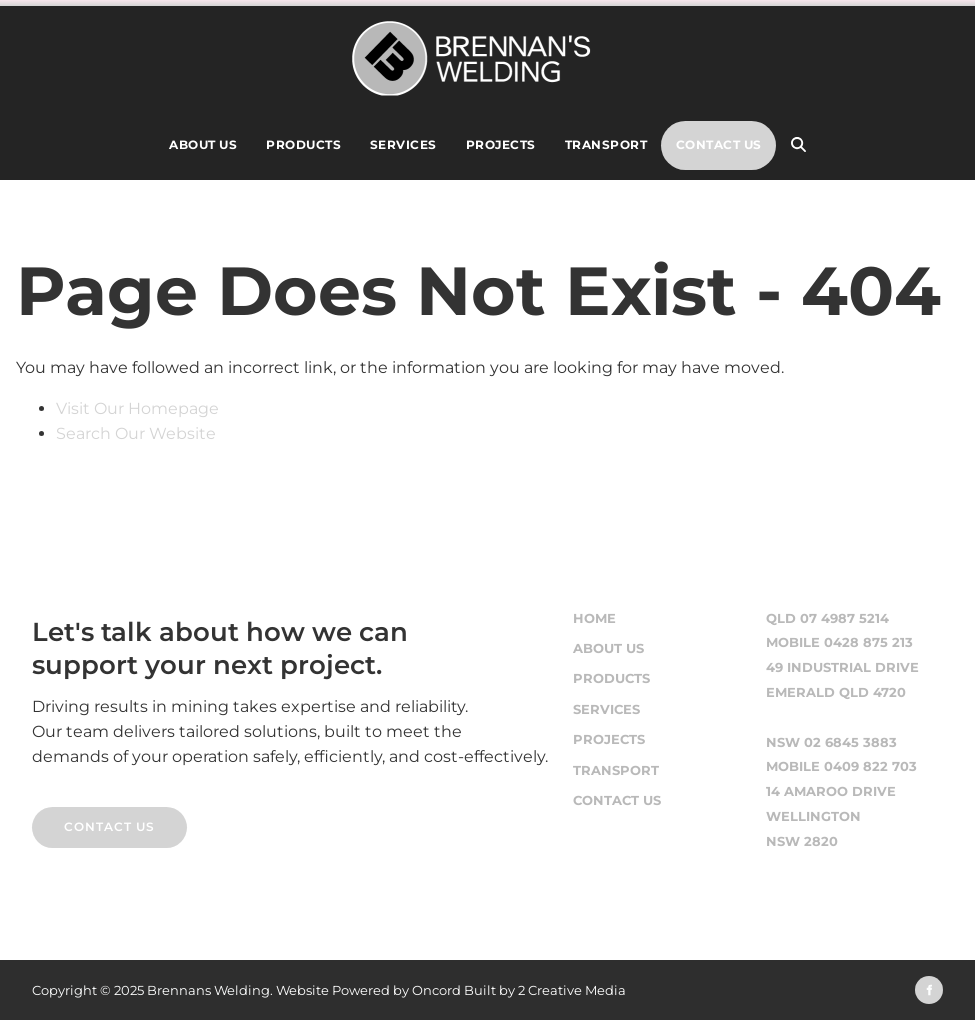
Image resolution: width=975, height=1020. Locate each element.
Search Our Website (136, 433)
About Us (203, 144)
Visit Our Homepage (137, 408)
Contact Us (719, 144)
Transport (606, 144)
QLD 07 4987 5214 (827, 618)
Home (594, 618)
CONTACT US (77, 818)
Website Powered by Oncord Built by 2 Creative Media (451, 990)
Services (403, 144)
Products (303, 144)
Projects (501, 144)
